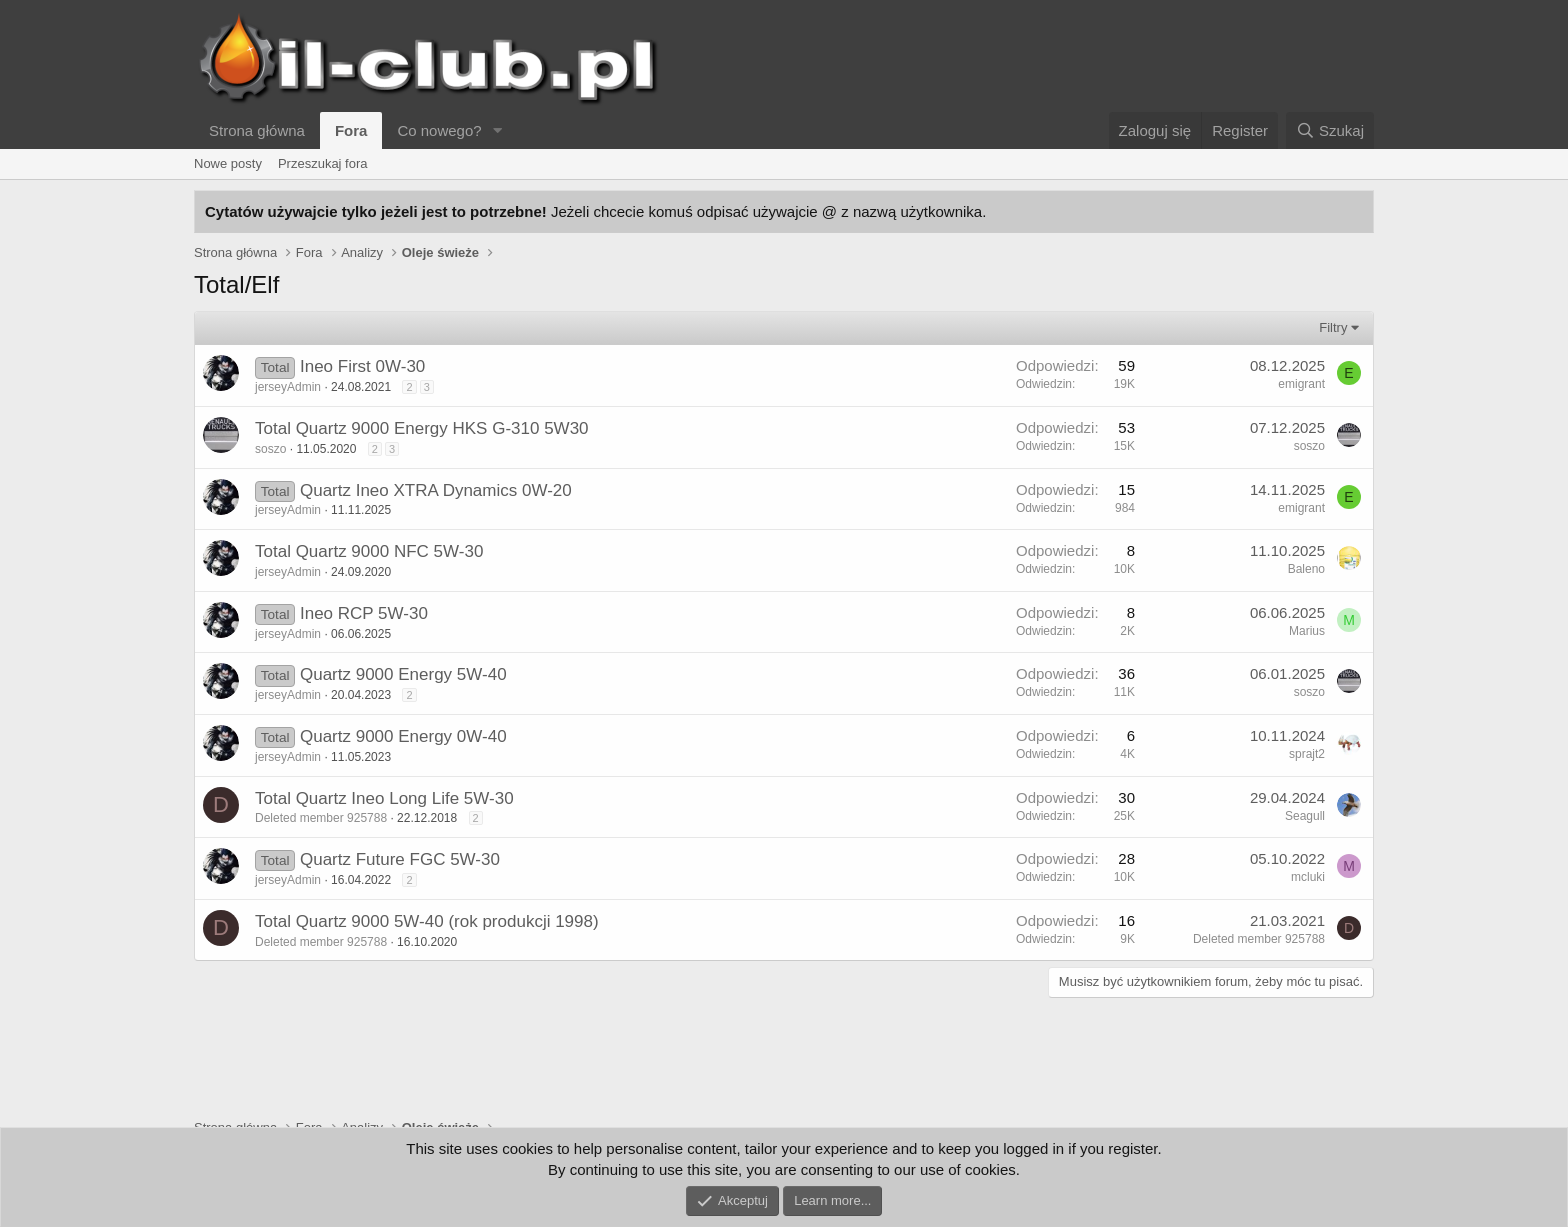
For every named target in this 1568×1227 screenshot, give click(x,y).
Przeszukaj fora (323, 163)
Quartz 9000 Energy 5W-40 (403, 674)
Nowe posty (228, 163)
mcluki (1308, 877)
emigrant (1301, 384)
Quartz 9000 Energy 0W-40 (403, 736)
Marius (1307, 631)
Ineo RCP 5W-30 (364, 613)
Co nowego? (439, 130)
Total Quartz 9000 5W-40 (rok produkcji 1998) (427, 921)
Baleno (1306, 569)
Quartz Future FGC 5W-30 (400, 859)
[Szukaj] (1330, 130)
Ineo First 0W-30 (362, 366)
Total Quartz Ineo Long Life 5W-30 (384, 798)
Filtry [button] (1333, 327)
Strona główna (257, 130)
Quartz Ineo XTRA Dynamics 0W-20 (436, 490)
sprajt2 (1307, 754)
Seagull (1305, 816)
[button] (498, 130)
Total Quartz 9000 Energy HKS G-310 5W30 (422, 428)
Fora (351, 130)
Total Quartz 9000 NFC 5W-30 (369, 551)
